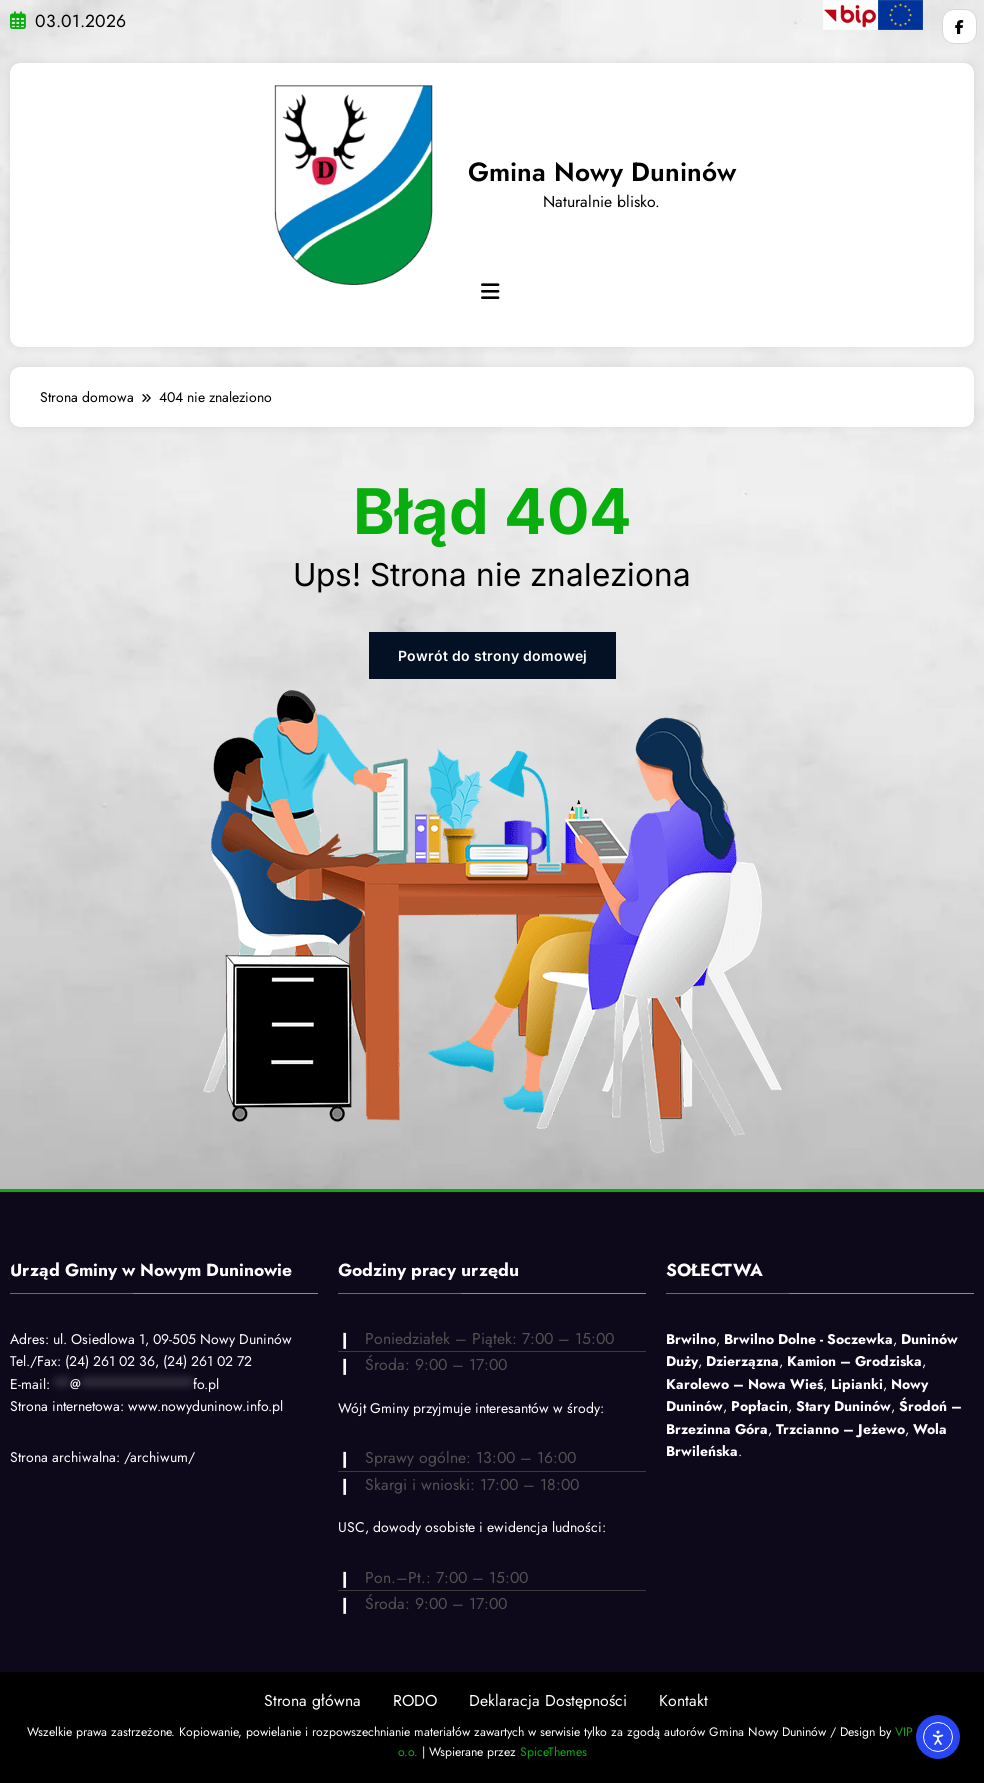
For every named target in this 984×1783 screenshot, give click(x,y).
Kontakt (683, 1700)
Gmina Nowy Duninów (602, 172)
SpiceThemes (553, 1752)
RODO (415, 1700)
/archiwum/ (159, 1457)
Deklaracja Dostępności (548, 1700)
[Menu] (490, 292)
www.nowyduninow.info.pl (205, 1406)
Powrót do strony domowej (492, 655)
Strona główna (312, 1700)
